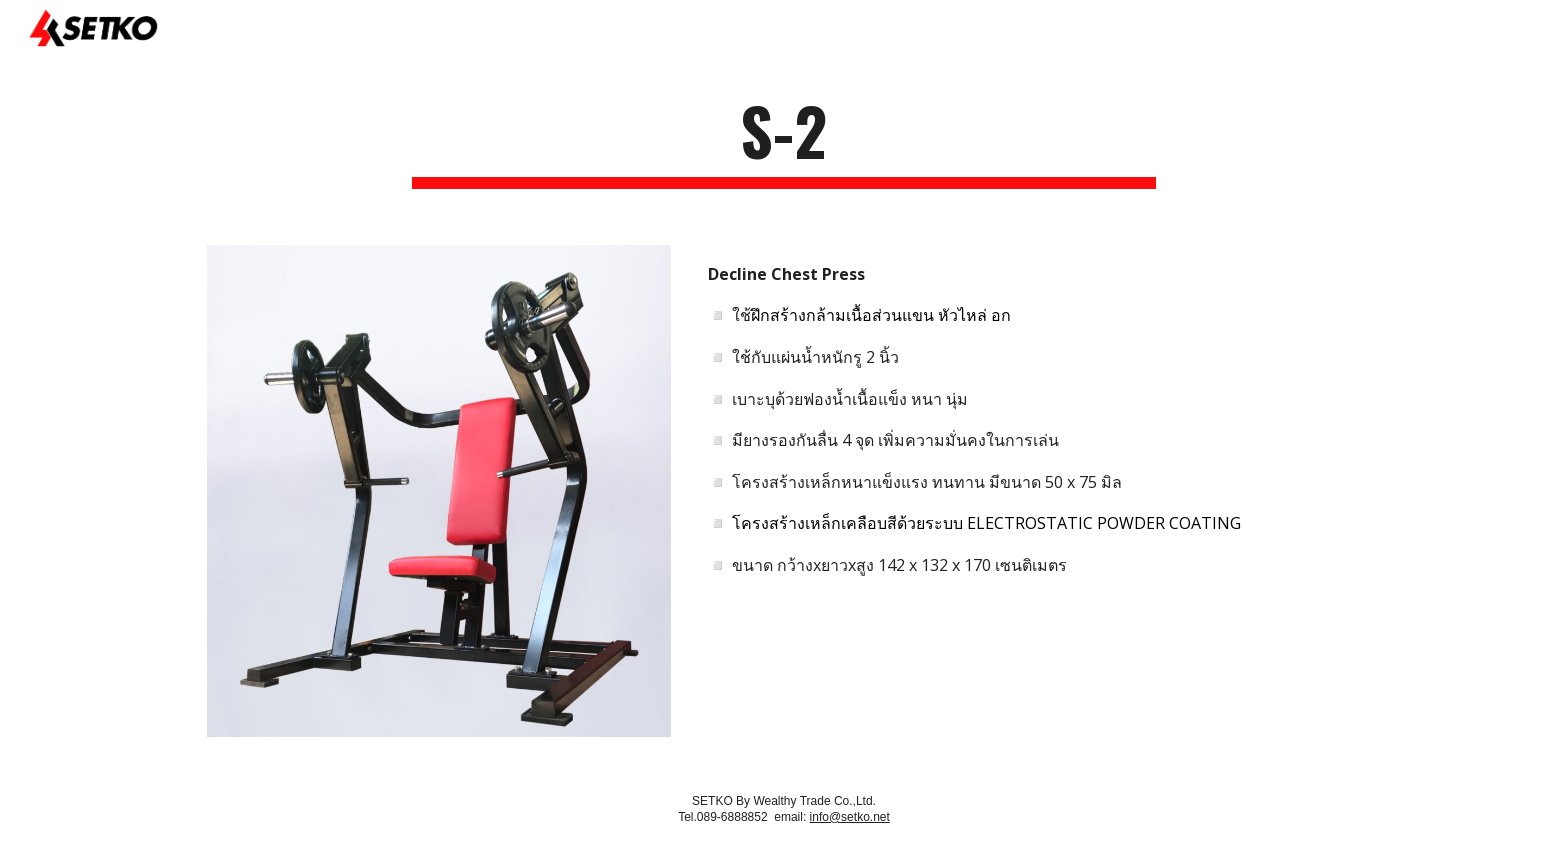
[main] (784, 140)
